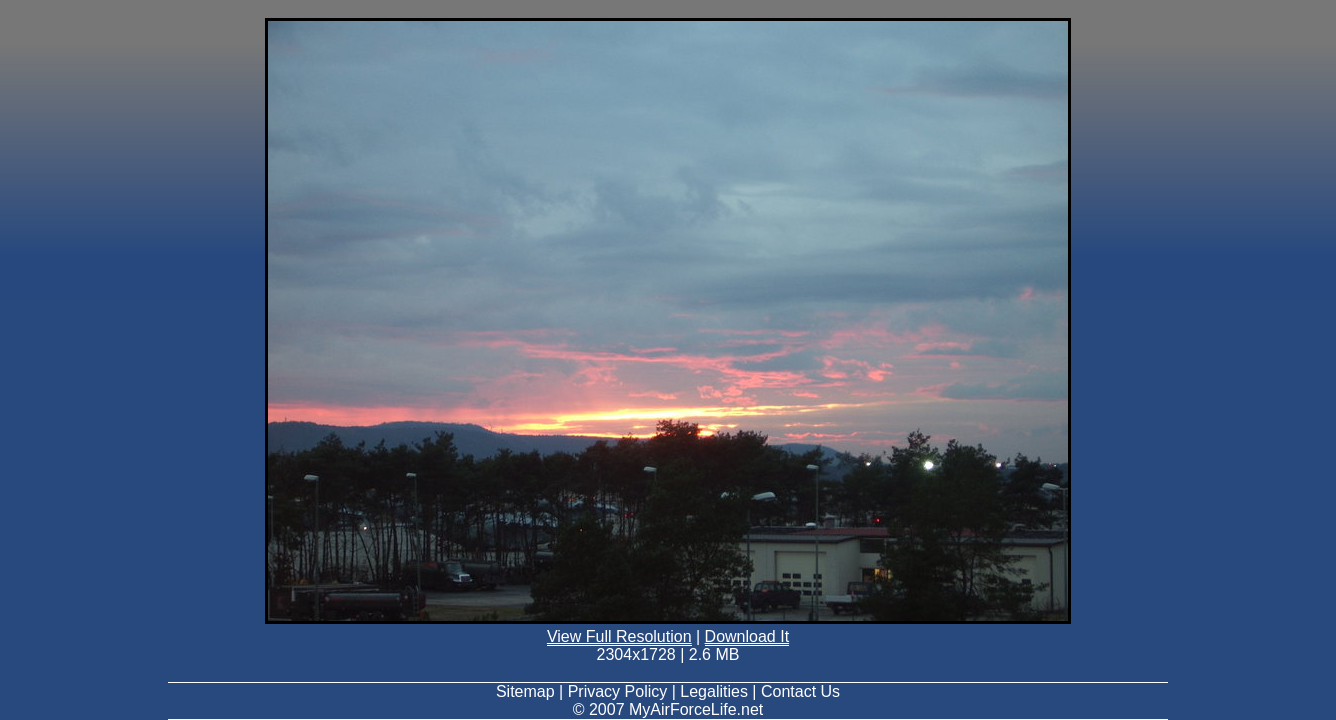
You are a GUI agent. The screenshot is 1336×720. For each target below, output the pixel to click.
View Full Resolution (619, 636)
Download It (747, 636)
